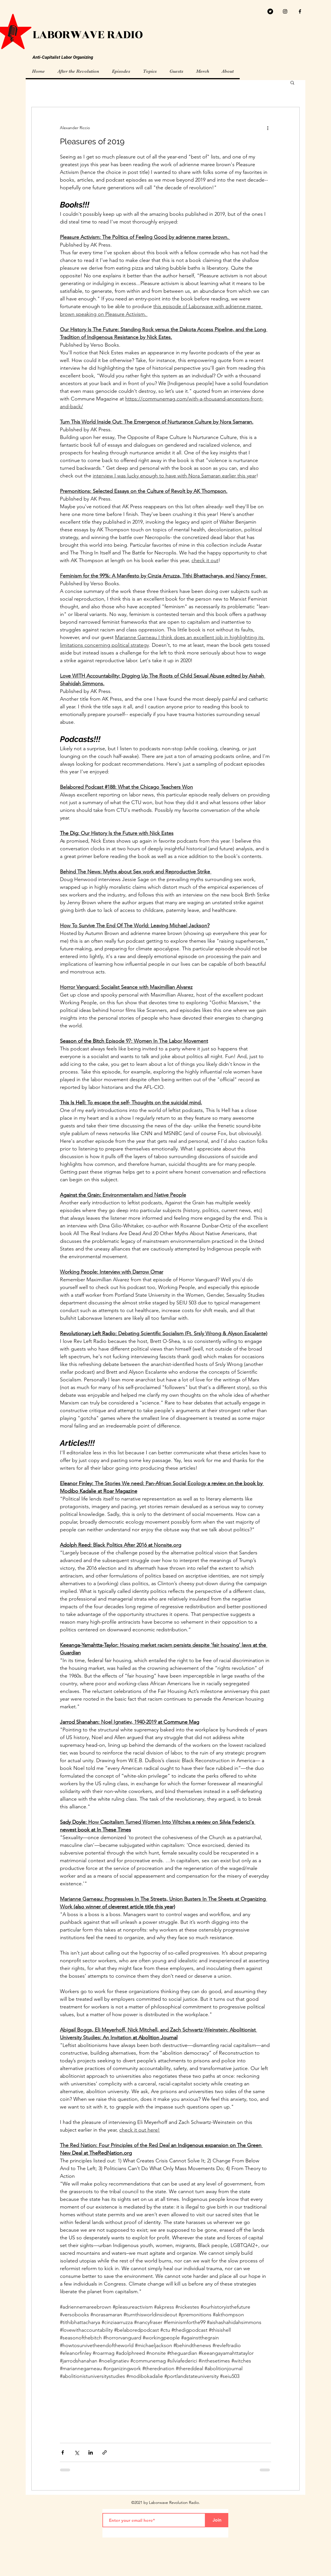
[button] (292, 83)
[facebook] (300, 11)
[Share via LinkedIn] (90, 2452)
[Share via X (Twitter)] (76, 2452)
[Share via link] (104, 2452)
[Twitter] (270, 11)
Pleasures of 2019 (92, 141)
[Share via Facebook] (62, 2452)
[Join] (216, 2520)
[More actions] (267, 127)
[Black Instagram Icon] (285, 11)
